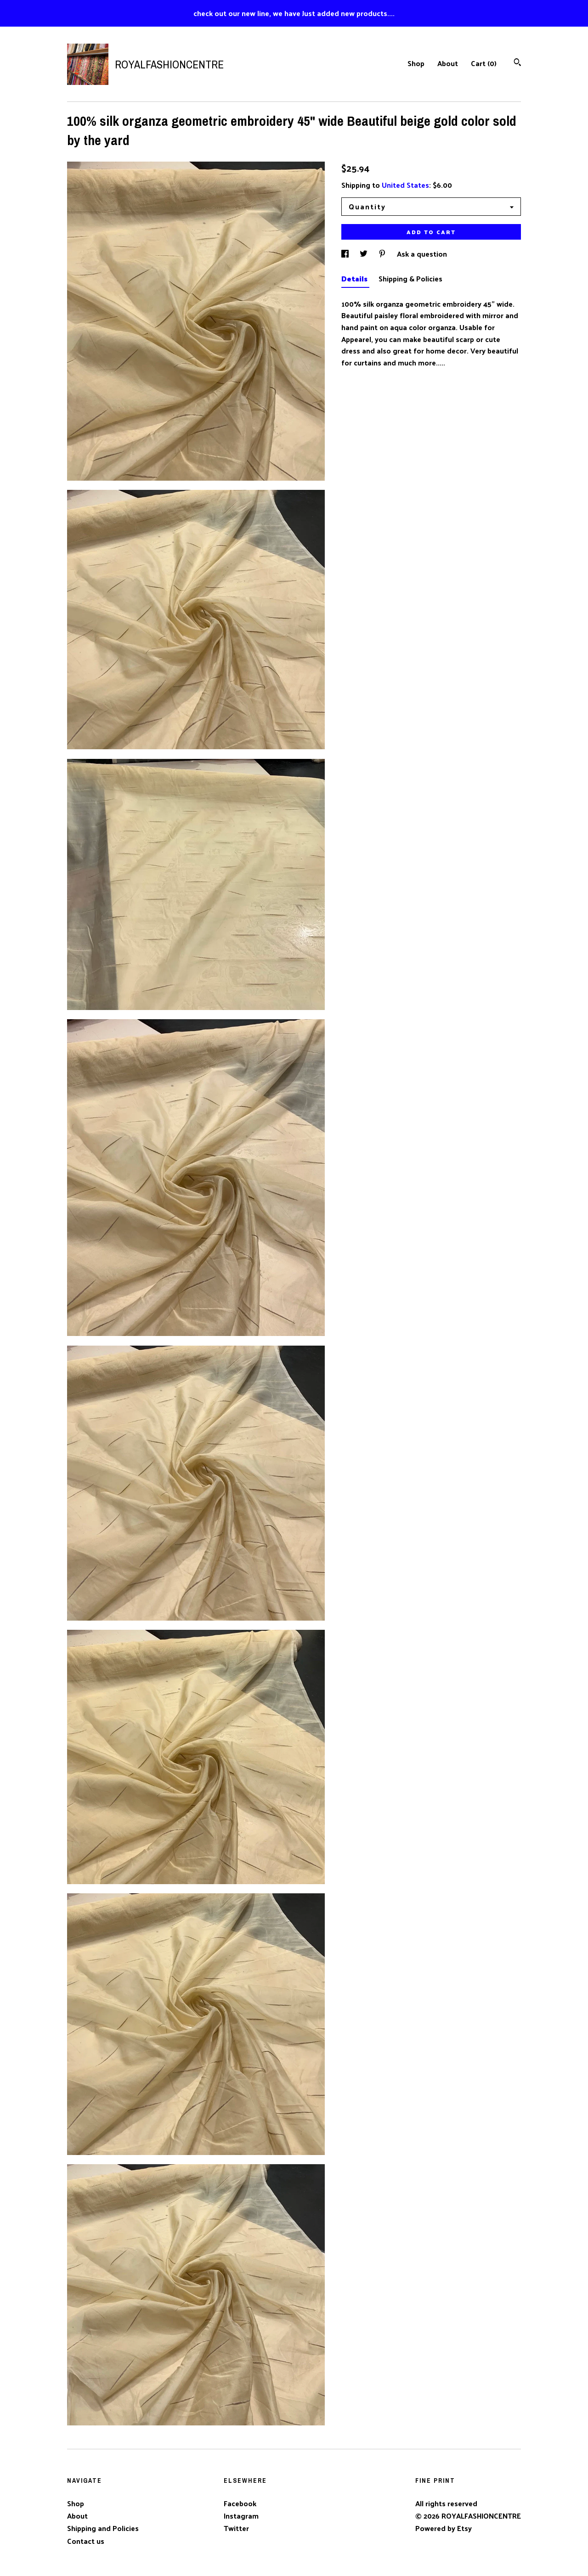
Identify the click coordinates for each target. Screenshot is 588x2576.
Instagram (241, 2515)
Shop (415, 63)
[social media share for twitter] (364, 253)
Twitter (236, 2528)
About (447, 63)
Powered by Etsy (443, 2528)
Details (355, 278)
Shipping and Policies (103, 2528)
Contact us (85, 2541)
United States (405, 184)
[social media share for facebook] (346, 253)
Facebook (240, 2503)
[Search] (517, 63)
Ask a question (422, 253)
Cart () (484, 63)
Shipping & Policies (410, 278)
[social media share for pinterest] (383, 253)
